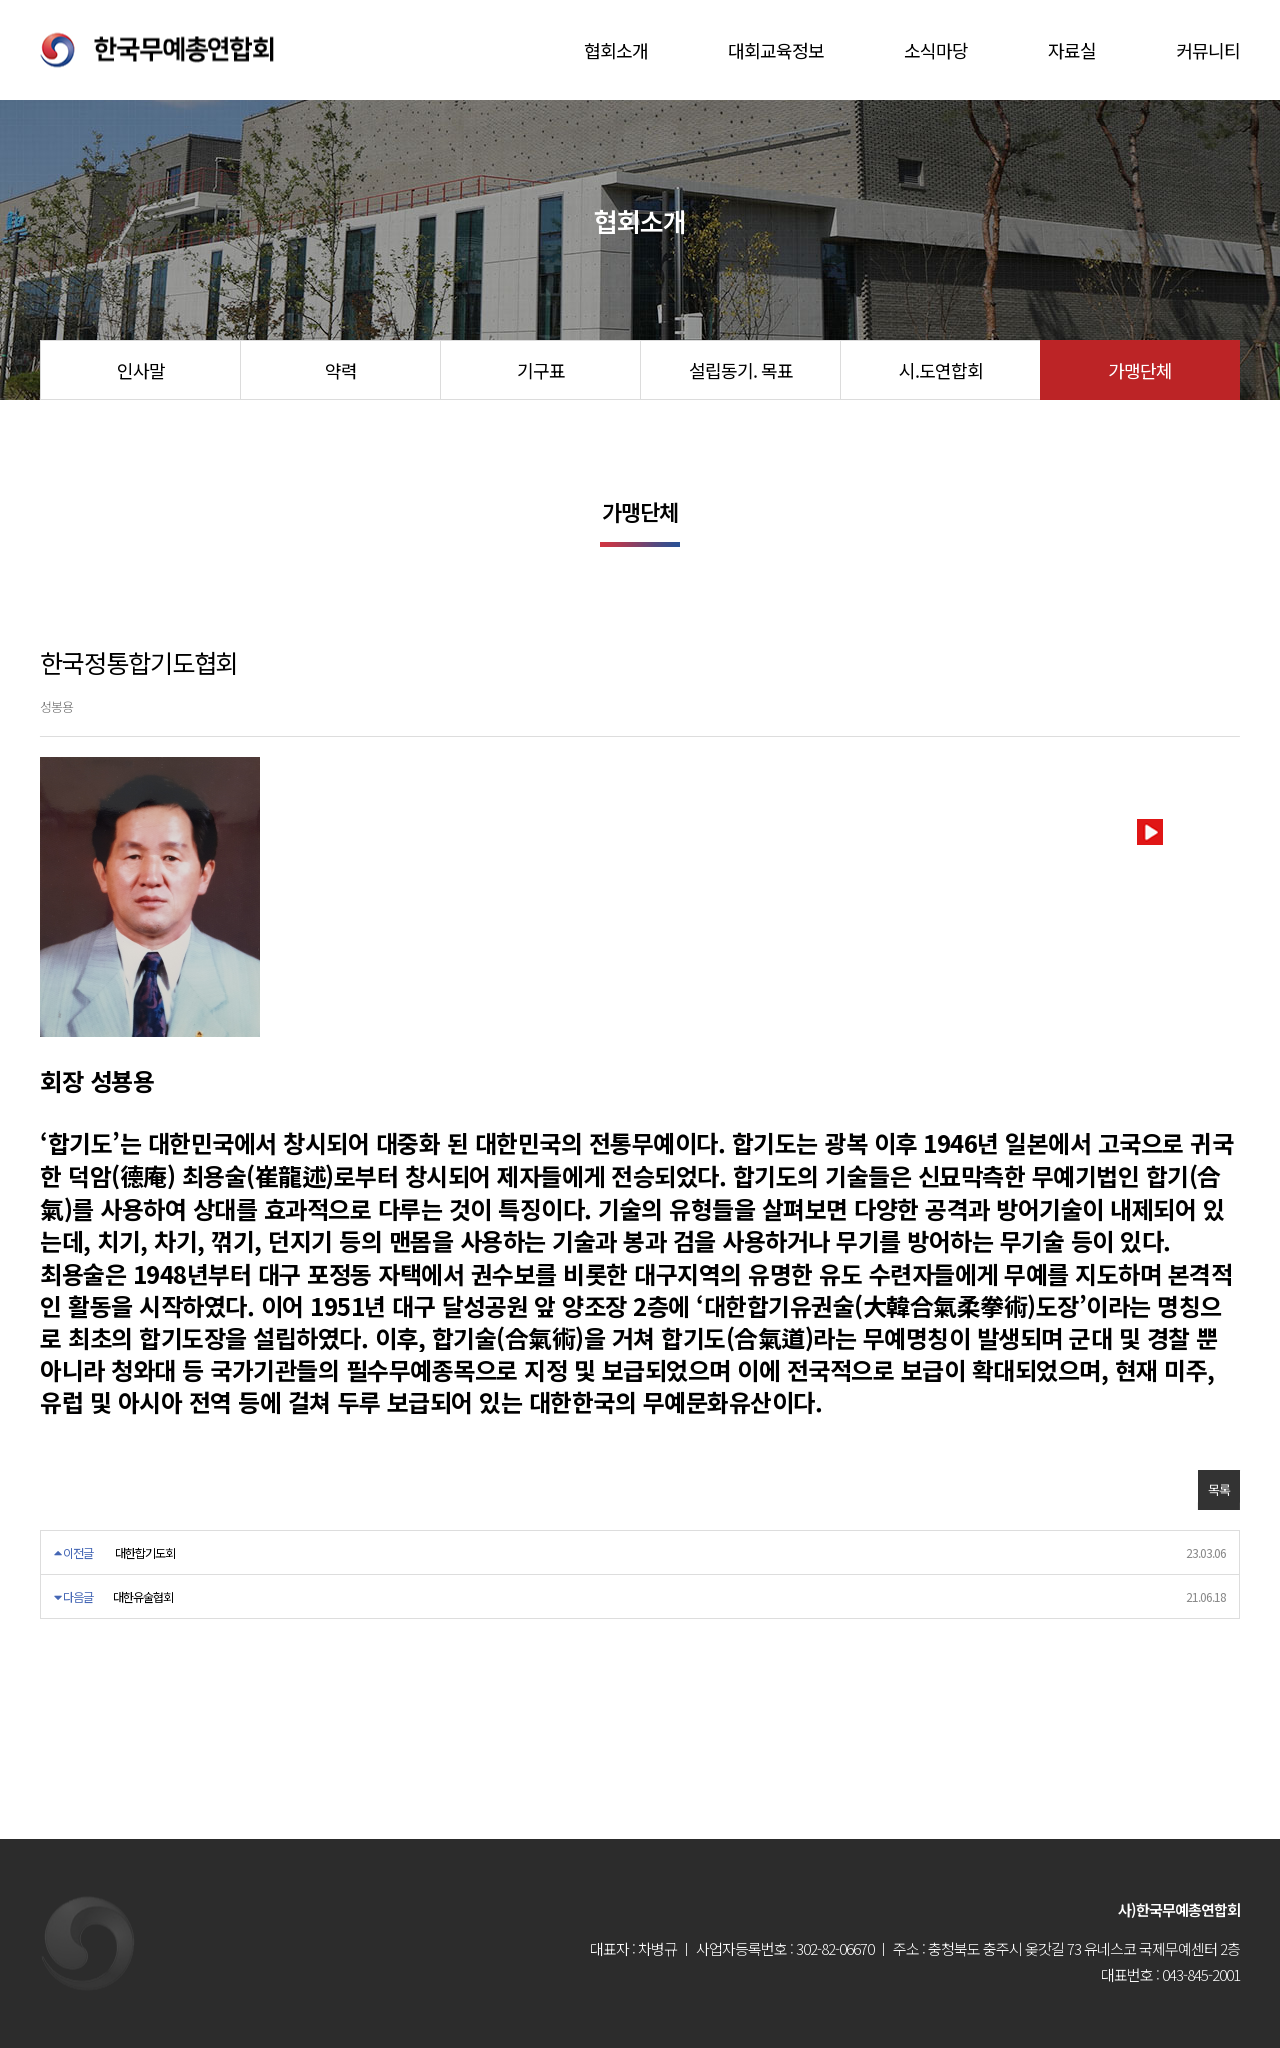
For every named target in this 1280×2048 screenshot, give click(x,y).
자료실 (1072, 50)
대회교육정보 (776, 50)
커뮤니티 (1208, 50)
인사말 (141, 370)
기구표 (541, 370)
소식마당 (936, 50)
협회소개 (616, 50)
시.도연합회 (941, 370)
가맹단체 (1140, 370)
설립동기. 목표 (741, 370)
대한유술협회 (143, 1596)
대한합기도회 (145, 1552)
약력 (341, 370)
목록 (1219, 1489)
